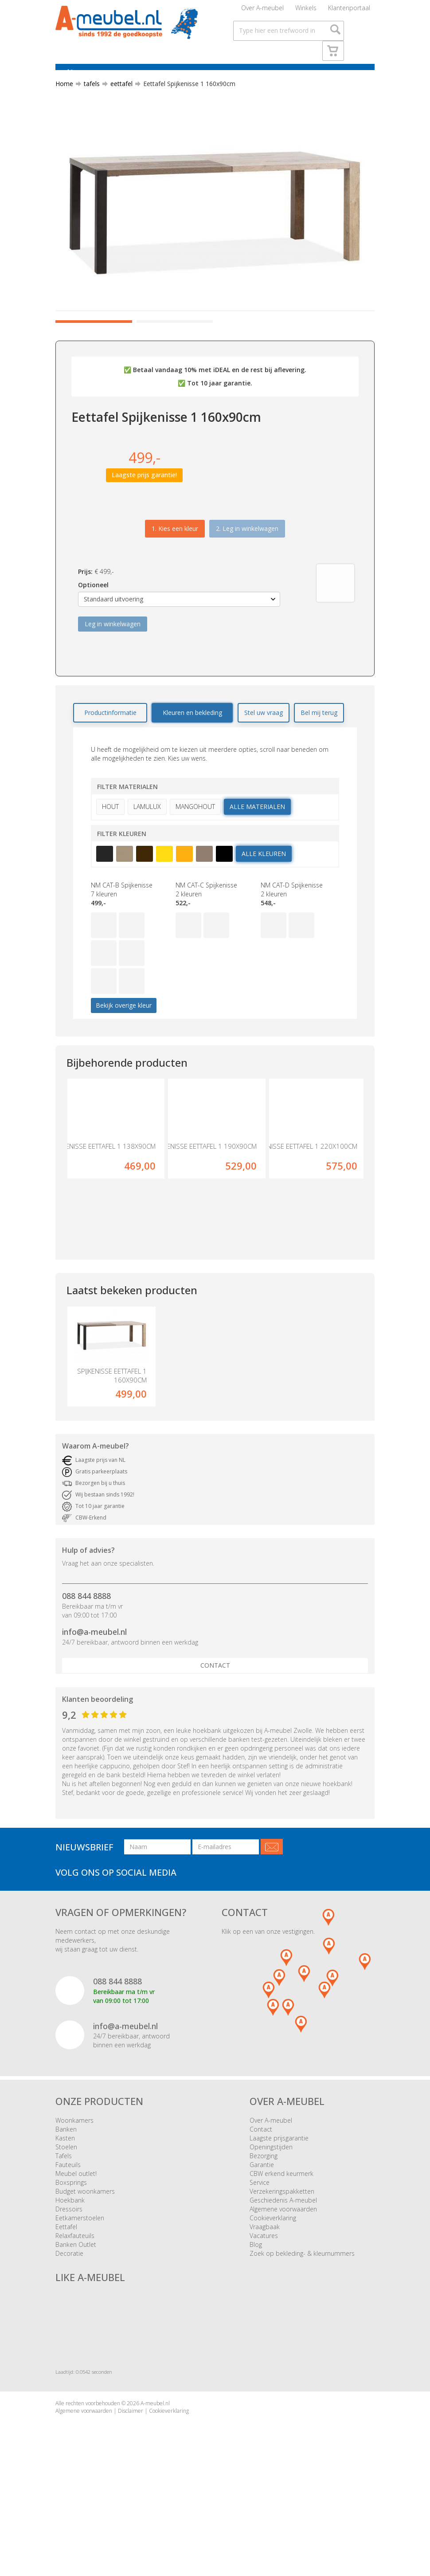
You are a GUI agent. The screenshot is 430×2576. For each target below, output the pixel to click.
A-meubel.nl (155, 2473)
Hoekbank (70, 2270)
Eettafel (66, 2297)
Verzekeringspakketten (282, 2261)
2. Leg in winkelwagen (247, 581)
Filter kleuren (121, 886)
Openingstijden (271, 2217)
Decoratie (69, 2323)
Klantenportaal (349, 11)
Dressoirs (68, 2279)
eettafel (118, 98)
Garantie (262, 2234)
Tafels (63, 2226)
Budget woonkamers (85, 2261)
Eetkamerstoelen (79, 2288)
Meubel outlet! (76, 2243)
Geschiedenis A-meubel (283, 2270)
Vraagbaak (265, 2297)
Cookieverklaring (273, 2288)
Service (260, 2252)
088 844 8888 (86, 1666)
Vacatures (264, 2305)
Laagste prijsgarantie (279, 2208)
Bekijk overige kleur (124, 1057)
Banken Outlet (75, 2314)
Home (64, 98)
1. (175, 581)
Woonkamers (74, 2190)
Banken (66, 2199)
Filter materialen (127, 839)
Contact (215, 1735)
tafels (88, 98)
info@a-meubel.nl (94, 1702)
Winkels (306, 11)
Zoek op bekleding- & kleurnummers (302, 2323)
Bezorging (264, 2226)
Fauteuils (68, 2234)
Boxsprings (71, 2252)
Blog (256, 2314)
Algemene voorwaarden (283, 2279)
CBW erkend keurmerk (281, 2243)
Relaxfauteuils (74, 2305)
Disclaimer (130, 2481)
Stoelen (66, 2217)
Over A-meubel (262, 11)
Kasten (65, 2208)
